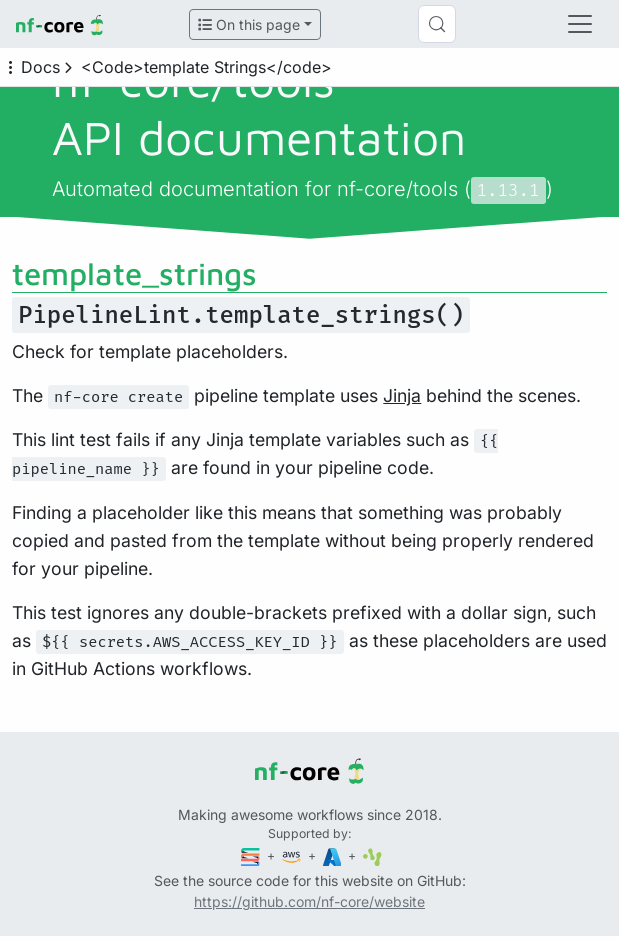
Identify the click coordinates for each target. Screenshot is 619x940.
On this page (249, 24)
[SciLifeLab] (372, 855)
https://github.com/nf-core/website (309, 901)
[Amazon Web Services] (293, 855)
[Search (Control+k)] (437, 24)
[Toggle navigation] (580, 24)
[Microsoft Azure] (334, 855)
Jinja (402, 395)
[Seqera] (252, 855)
